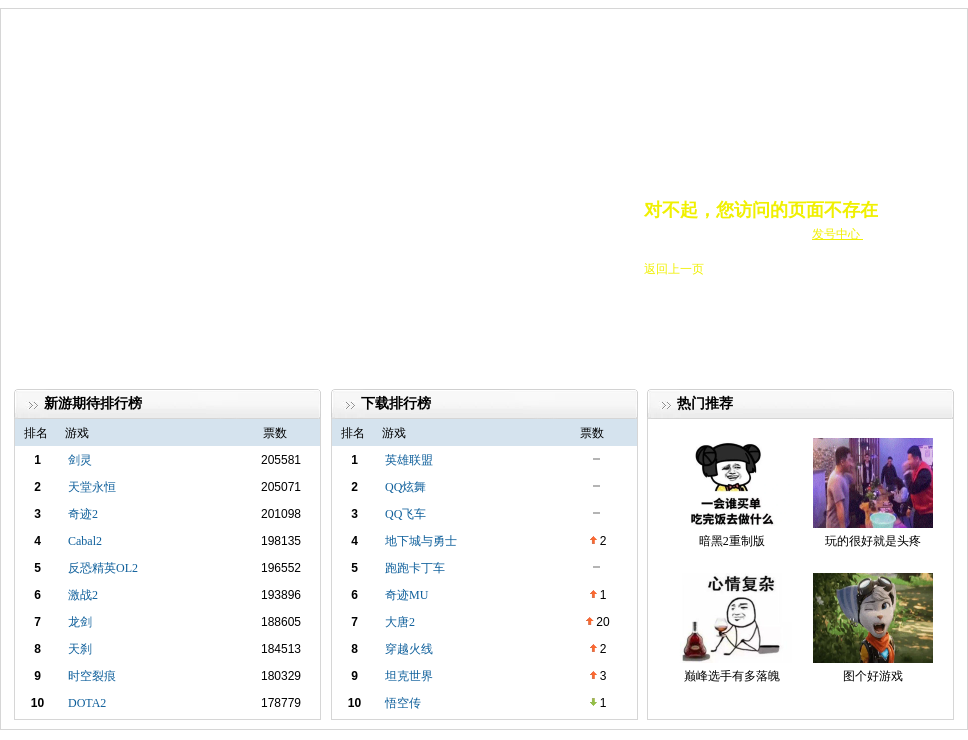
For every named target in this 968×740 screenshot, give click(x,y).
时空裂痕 (92, 676)
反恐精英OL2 (103, 568)
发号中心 (837, 234)
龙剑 (80, 622)
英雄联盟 (409, 460)
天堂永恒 (92, 487)
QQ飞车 (405, 514)
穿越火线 (409, 649)
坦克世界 (409, 676)
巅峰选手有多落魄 (732, 676)
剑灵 (80, 460)
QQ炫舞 (405, 487)
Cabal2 (85, 541)
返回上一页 (674, 269)
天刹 (80, 649)
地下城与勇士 (421, 541)
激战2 (83, 595)
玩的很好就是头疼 (873, 541)
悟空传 (403, 703)
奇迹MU (406, 595)
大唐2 (400, 622)
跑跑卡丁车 (415, 568)
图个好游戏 (873, 676)
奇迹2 (83, 514)
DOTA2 (87, 703)
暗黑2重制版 (732, 541)
